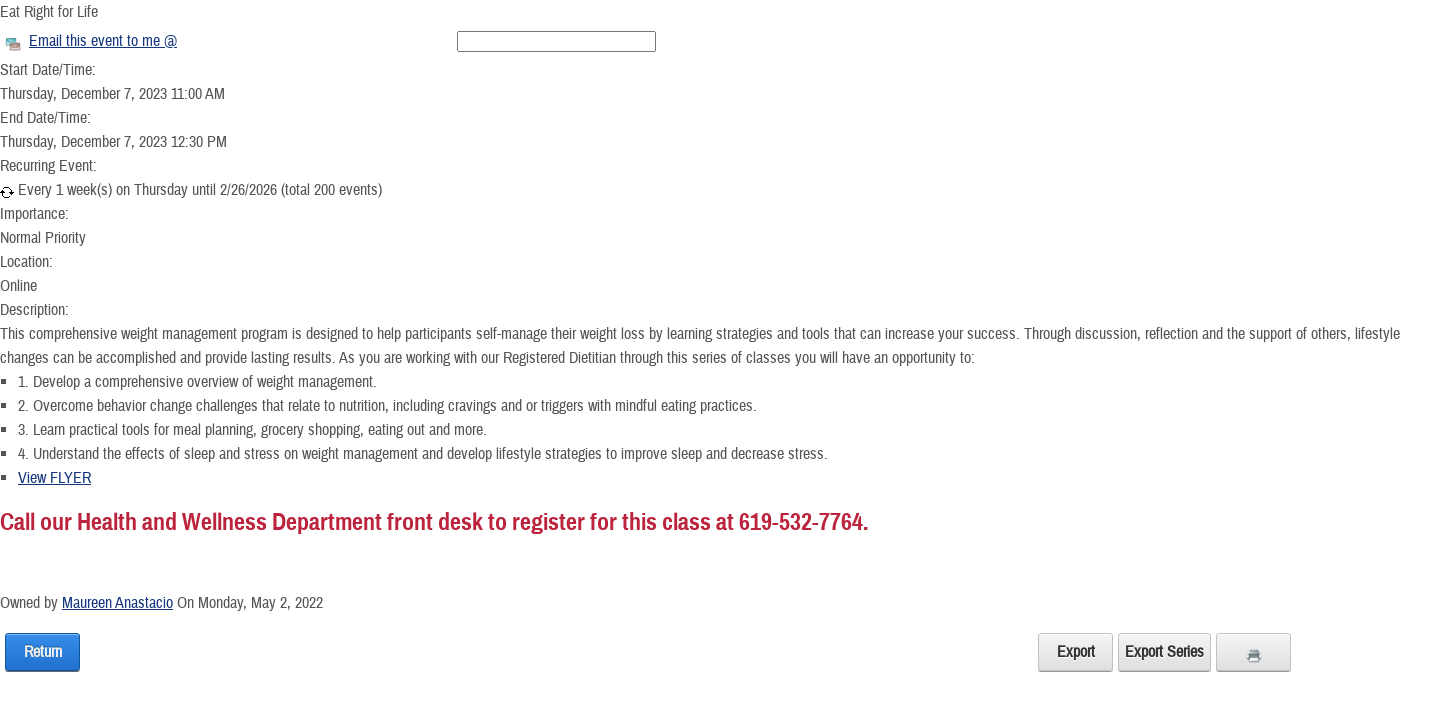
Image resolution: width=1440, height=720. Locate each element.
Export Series (1164, 652)
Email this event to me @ (103, 41)
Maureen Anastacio (117, 603)
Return (43, 652)
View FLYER (54, 478)
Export (1076, 652)
